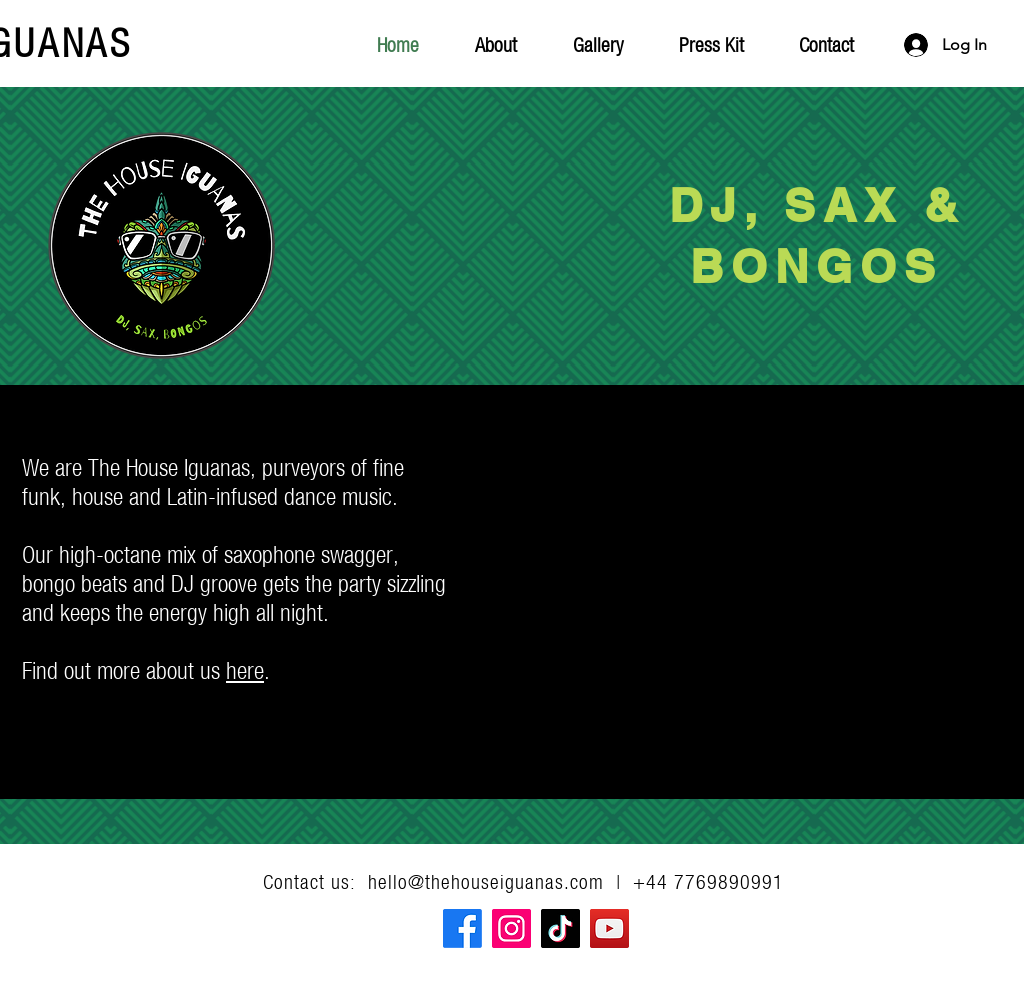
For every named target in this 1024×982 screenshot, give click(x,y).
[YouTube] (609, 928)
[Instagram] (511, 928)
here (245, 670)
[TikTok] (560, 928)
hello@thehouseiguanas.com (486, 881)
